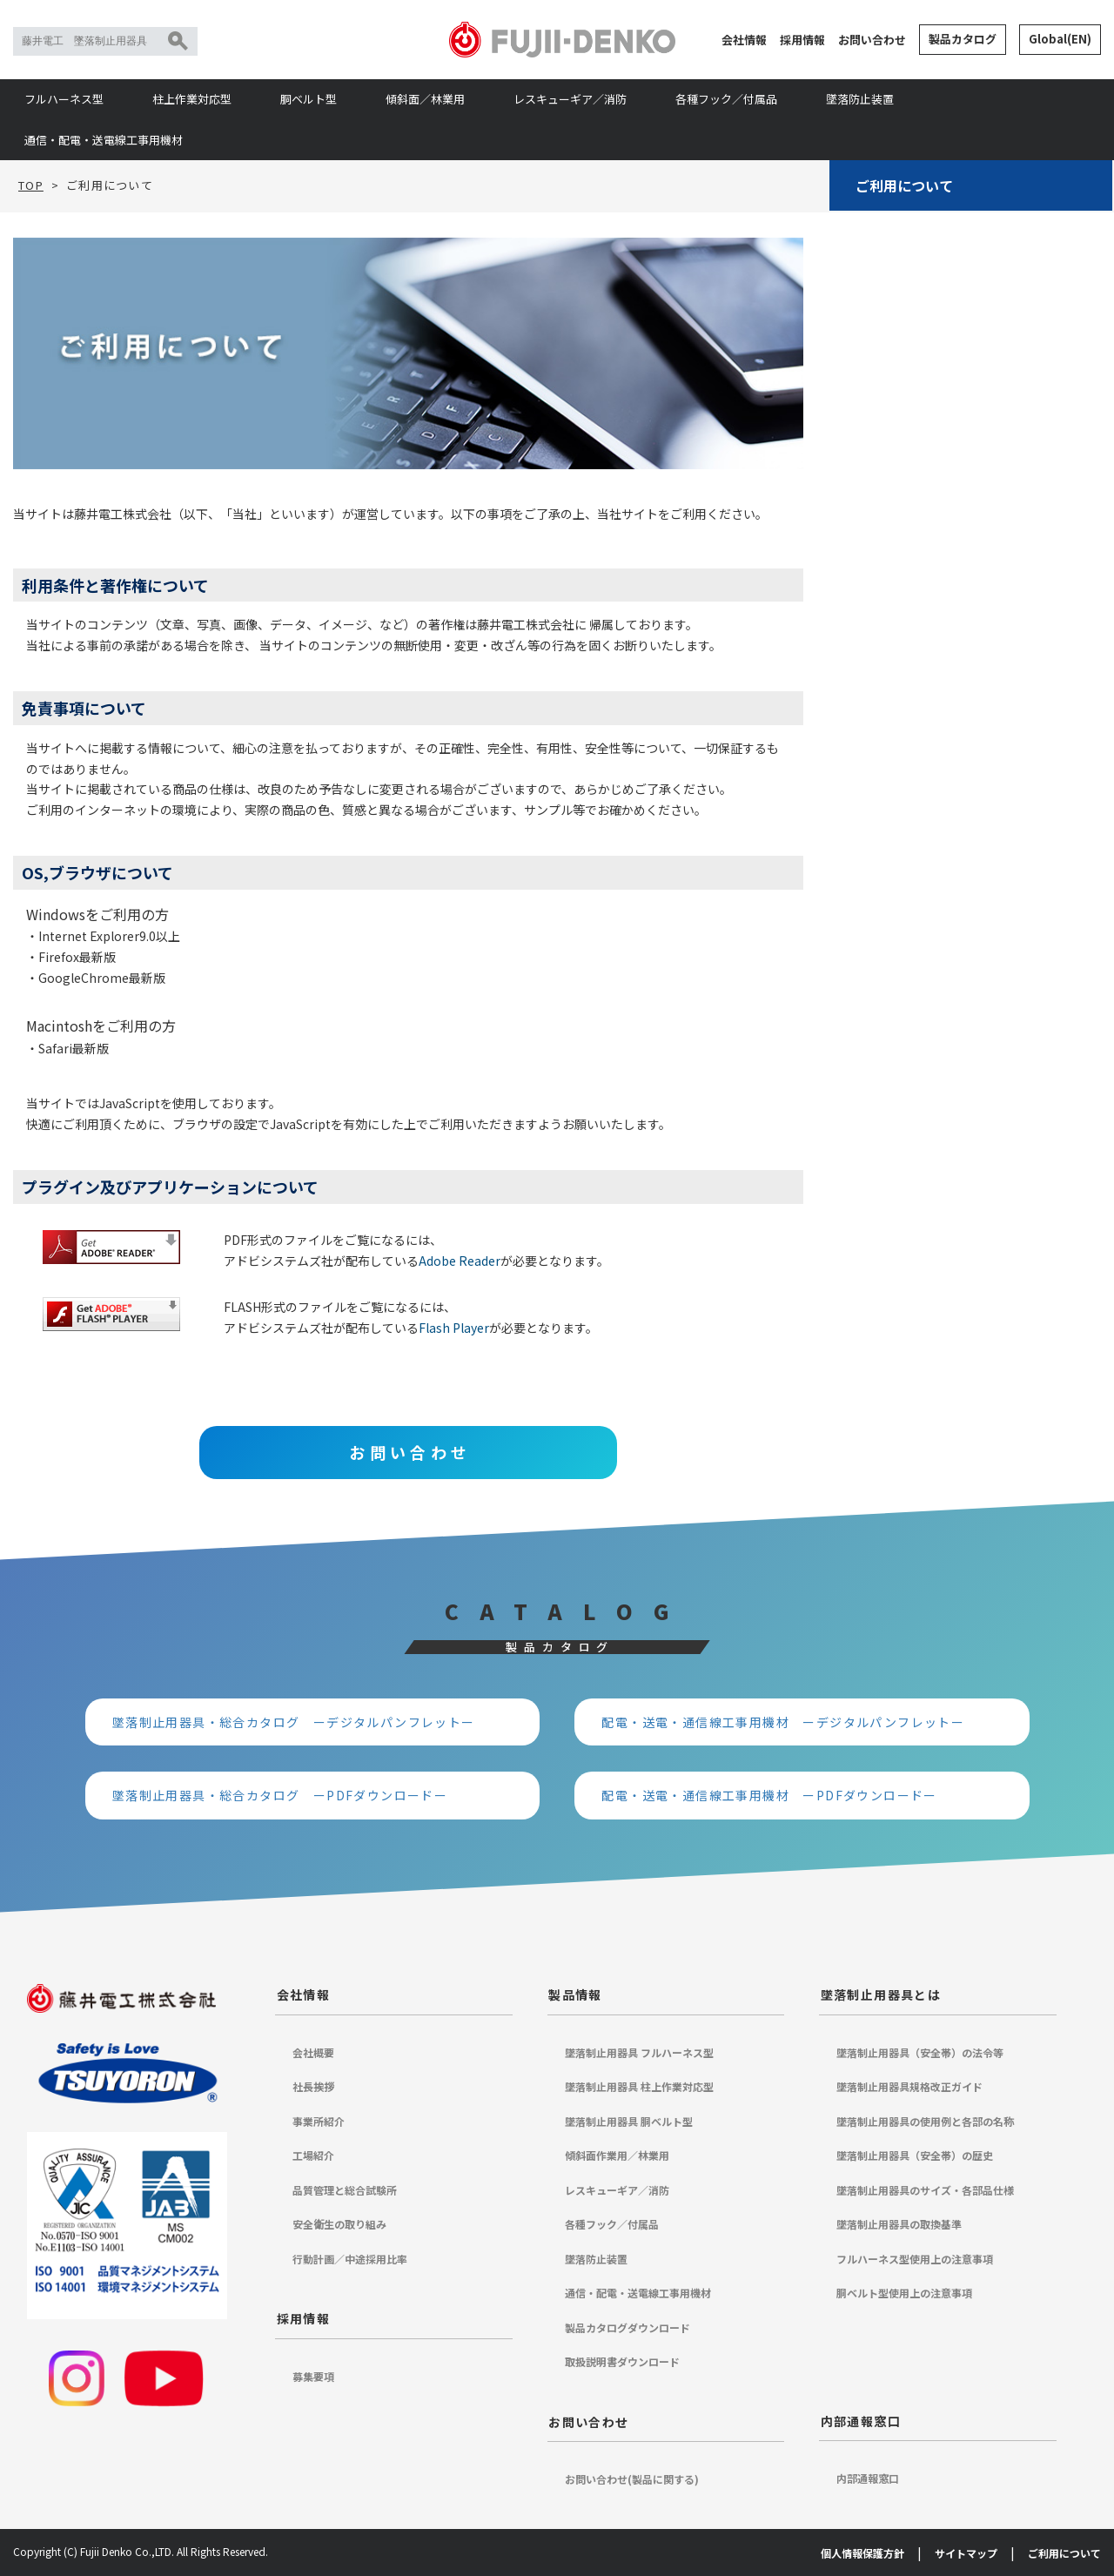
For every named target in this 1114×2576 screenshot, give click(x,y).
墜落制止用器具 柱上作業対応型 (639, 2086)
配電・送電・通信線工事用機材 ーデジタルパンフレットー (782, 1722)
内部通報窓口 (861, 2421)
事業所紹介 (318, 2121)
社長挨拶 (313, 2086)
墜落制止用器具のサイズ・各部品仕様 (925, 2190)
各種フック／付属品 (726, 99)
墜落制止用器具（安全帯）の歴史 (914, 2155)
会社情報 (744, 39)
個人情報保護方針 (862, 2553)
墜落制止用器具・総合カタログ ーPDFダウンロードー (279, 1795)
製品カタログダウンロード (627, 2327)
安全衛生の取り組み (339, 2223)
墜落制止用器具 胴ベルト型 (629, 2121)
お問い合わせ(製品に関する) (632, 2479)
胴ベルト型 (308, 99)
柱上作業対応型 (192, 99)
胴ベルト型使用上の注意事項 (904, 2292)
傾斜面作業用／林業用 (617, 2155)
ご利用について (904, 185)
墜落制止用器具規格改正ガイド (909, 2086)
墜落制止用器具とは (881, 1994)
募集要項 (313, 2376)
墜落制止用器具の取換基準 (899, 2223)
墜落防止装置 (860, 99)
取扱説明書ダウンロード (622, 2361)
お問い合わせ (872, 39)
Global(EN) (1060, 38)
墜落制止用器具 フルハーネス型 (639, 2052)
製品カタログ (963, 38)
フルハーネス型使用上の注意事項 (914, 2258)
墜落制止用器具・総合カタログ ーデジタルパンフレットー (293, 1722)
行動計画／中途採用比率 (349, 2258)
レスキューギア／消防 (570, 99)
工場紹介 (313, 2155)
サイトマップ (966, 2553)
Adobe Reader (459, 1260)
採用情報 (802, 39)
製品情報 (575, 1994)
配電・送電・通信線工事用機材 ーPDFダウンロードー (768, 1795)
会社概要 (313, 2052)
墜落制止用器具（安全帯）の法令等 (919, 2052)
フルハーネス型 (64, 99)
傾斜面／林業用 (425, 99)
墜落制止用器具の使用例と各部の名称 (925, 2121)
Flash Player (454, 1327)
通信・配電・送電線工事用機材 (103, 139)
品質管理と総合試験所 (344, 2190)
